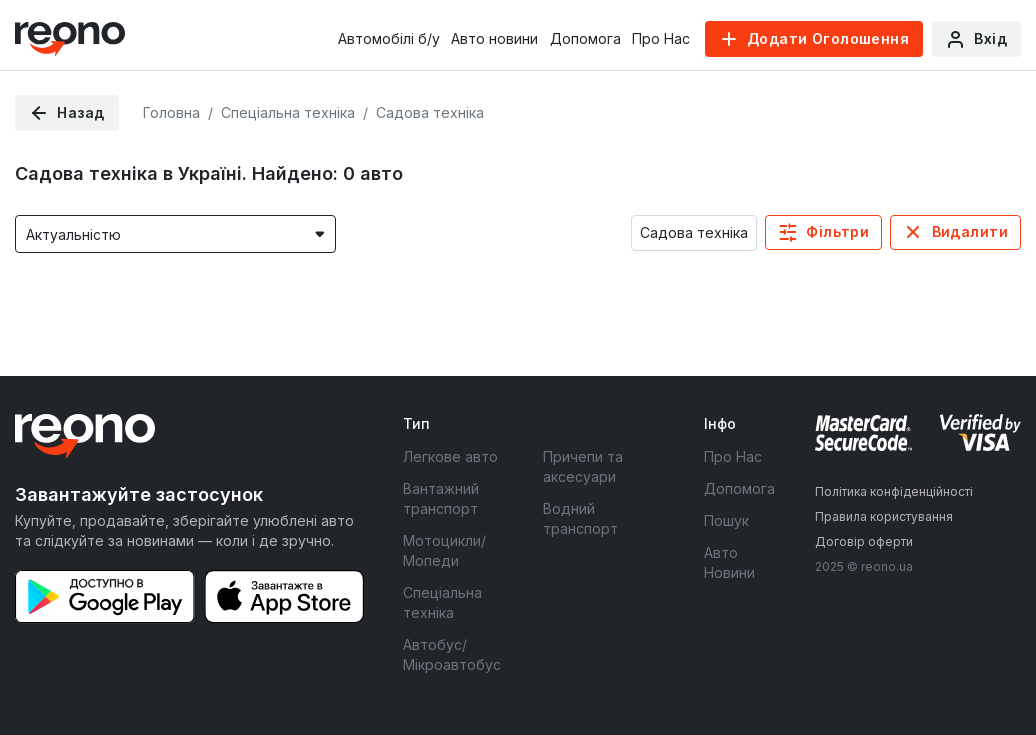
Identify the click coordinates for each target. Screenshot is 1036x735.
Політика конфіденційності (894, 491)
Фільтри (837, 231)
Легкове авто (450, 456)
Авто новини (494, 38)
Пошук (726, 520)
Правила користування (884, 516)
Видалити (970, 231)
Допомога (585, 38)
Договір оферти (864, 541)
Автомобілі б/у (389, 38)
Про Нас (661, 38)
